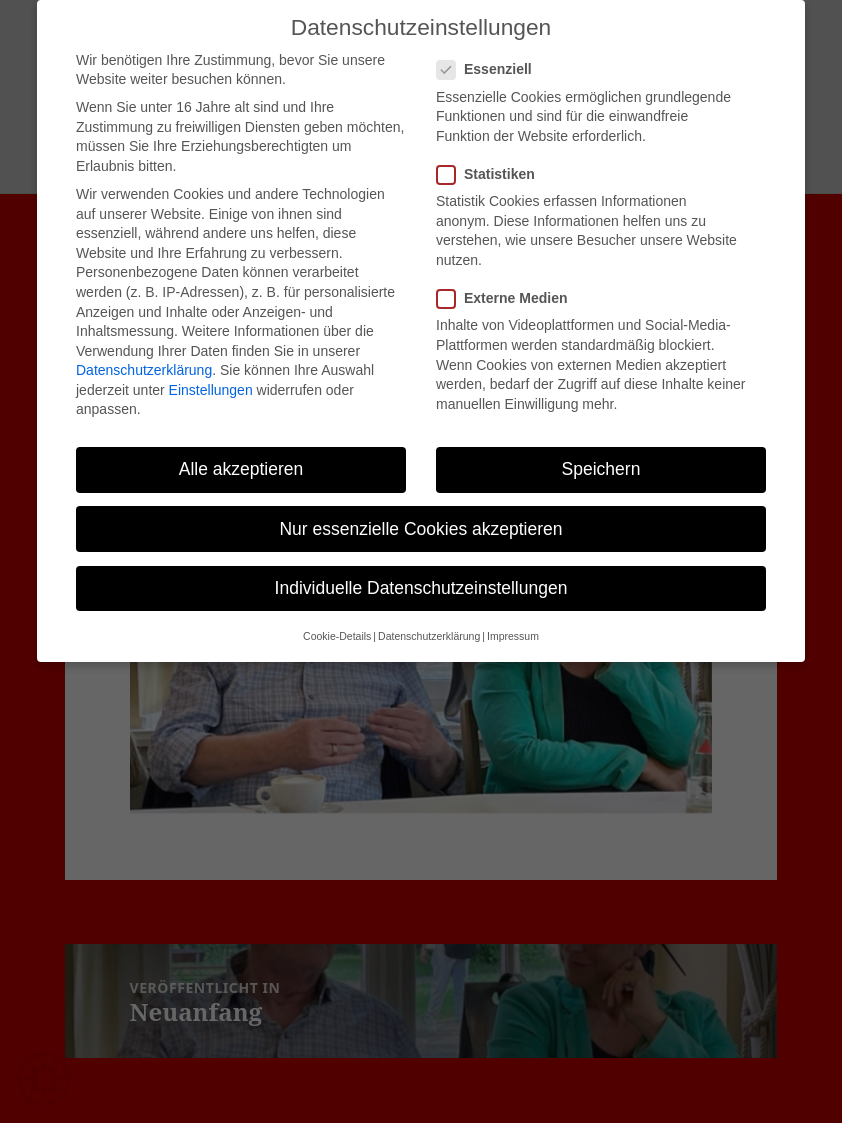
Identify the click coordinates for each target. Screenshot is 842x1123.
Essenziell (490, 50)
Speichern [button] (601, 450)
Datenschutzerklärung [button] (429, 617)
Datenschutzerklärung (144, 351)
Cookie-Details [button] (337, 617)
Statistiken (492, 155)
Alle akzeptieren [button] (241, 450)
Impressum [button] (513, 617)
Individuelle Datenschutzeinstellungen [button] (421, 569)
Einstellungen (211, 371)
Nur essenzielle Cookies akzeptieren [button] (420, 509)
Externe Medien (508, 279)
